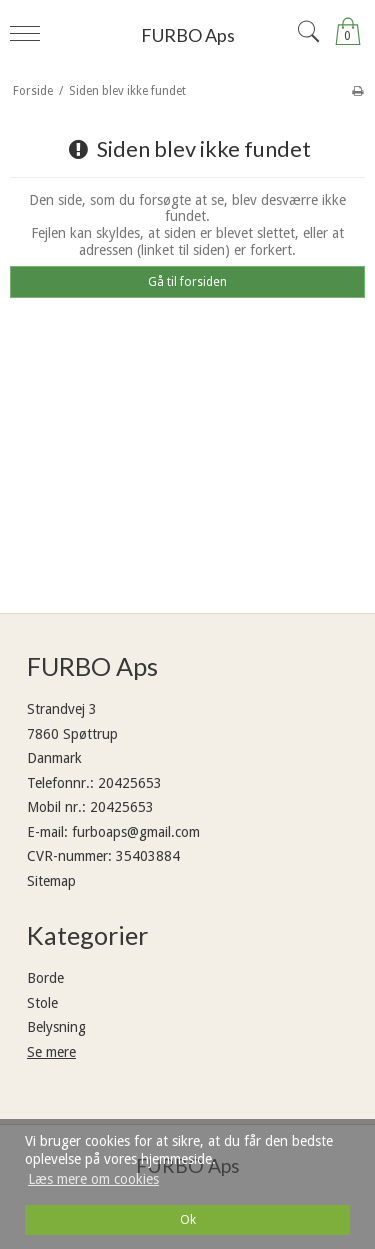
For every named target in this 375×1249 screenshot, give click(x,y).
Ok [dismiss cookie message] (188, 1219)
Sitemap (51, 881)
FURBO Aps (188, 35)
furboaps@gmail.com (136, 832)
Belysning (56, 1027)
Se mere (51, 1052)
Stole (42, 1003)
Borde (45, 978)
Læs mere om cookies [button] (93, 1179)
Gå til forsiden (187, 282)
